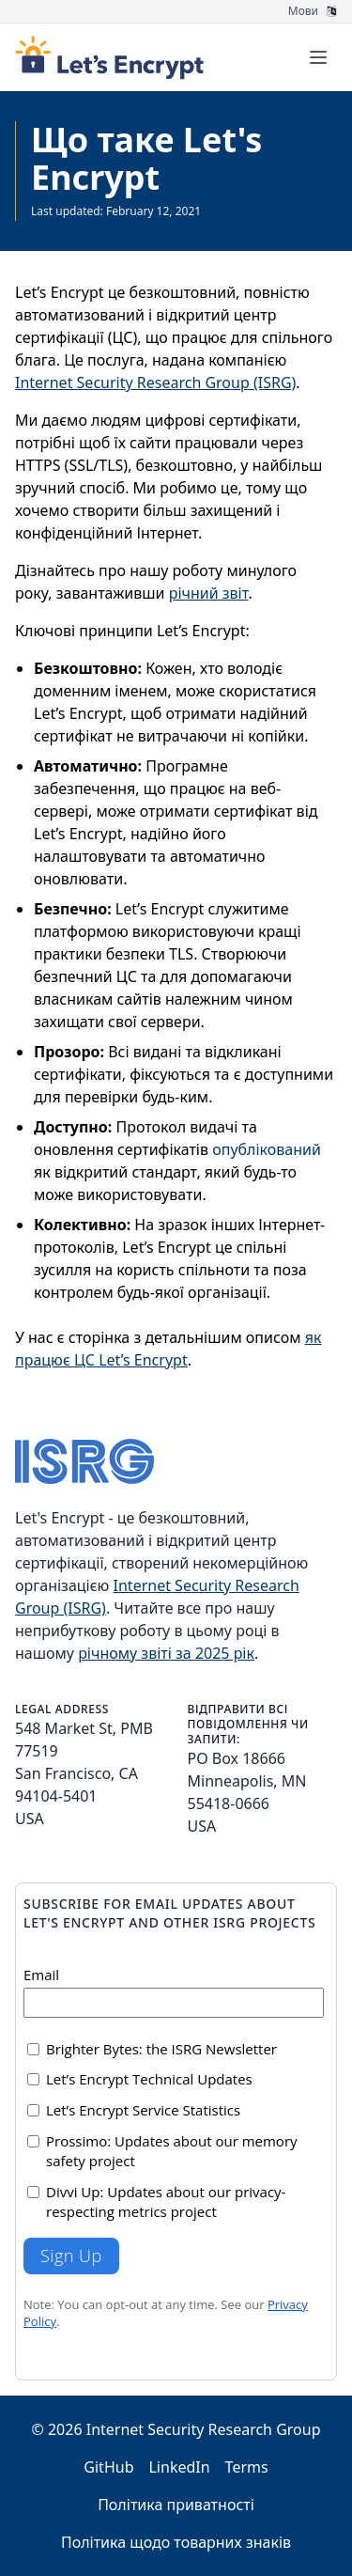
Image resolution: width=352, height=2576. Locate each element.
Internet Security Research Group (203, 2429)
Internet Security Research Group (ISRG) (155, 382)
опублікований (266, 1149)
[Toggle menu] (318, 57)
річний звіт (209, 593)
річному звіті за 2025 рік (166, 1653)
